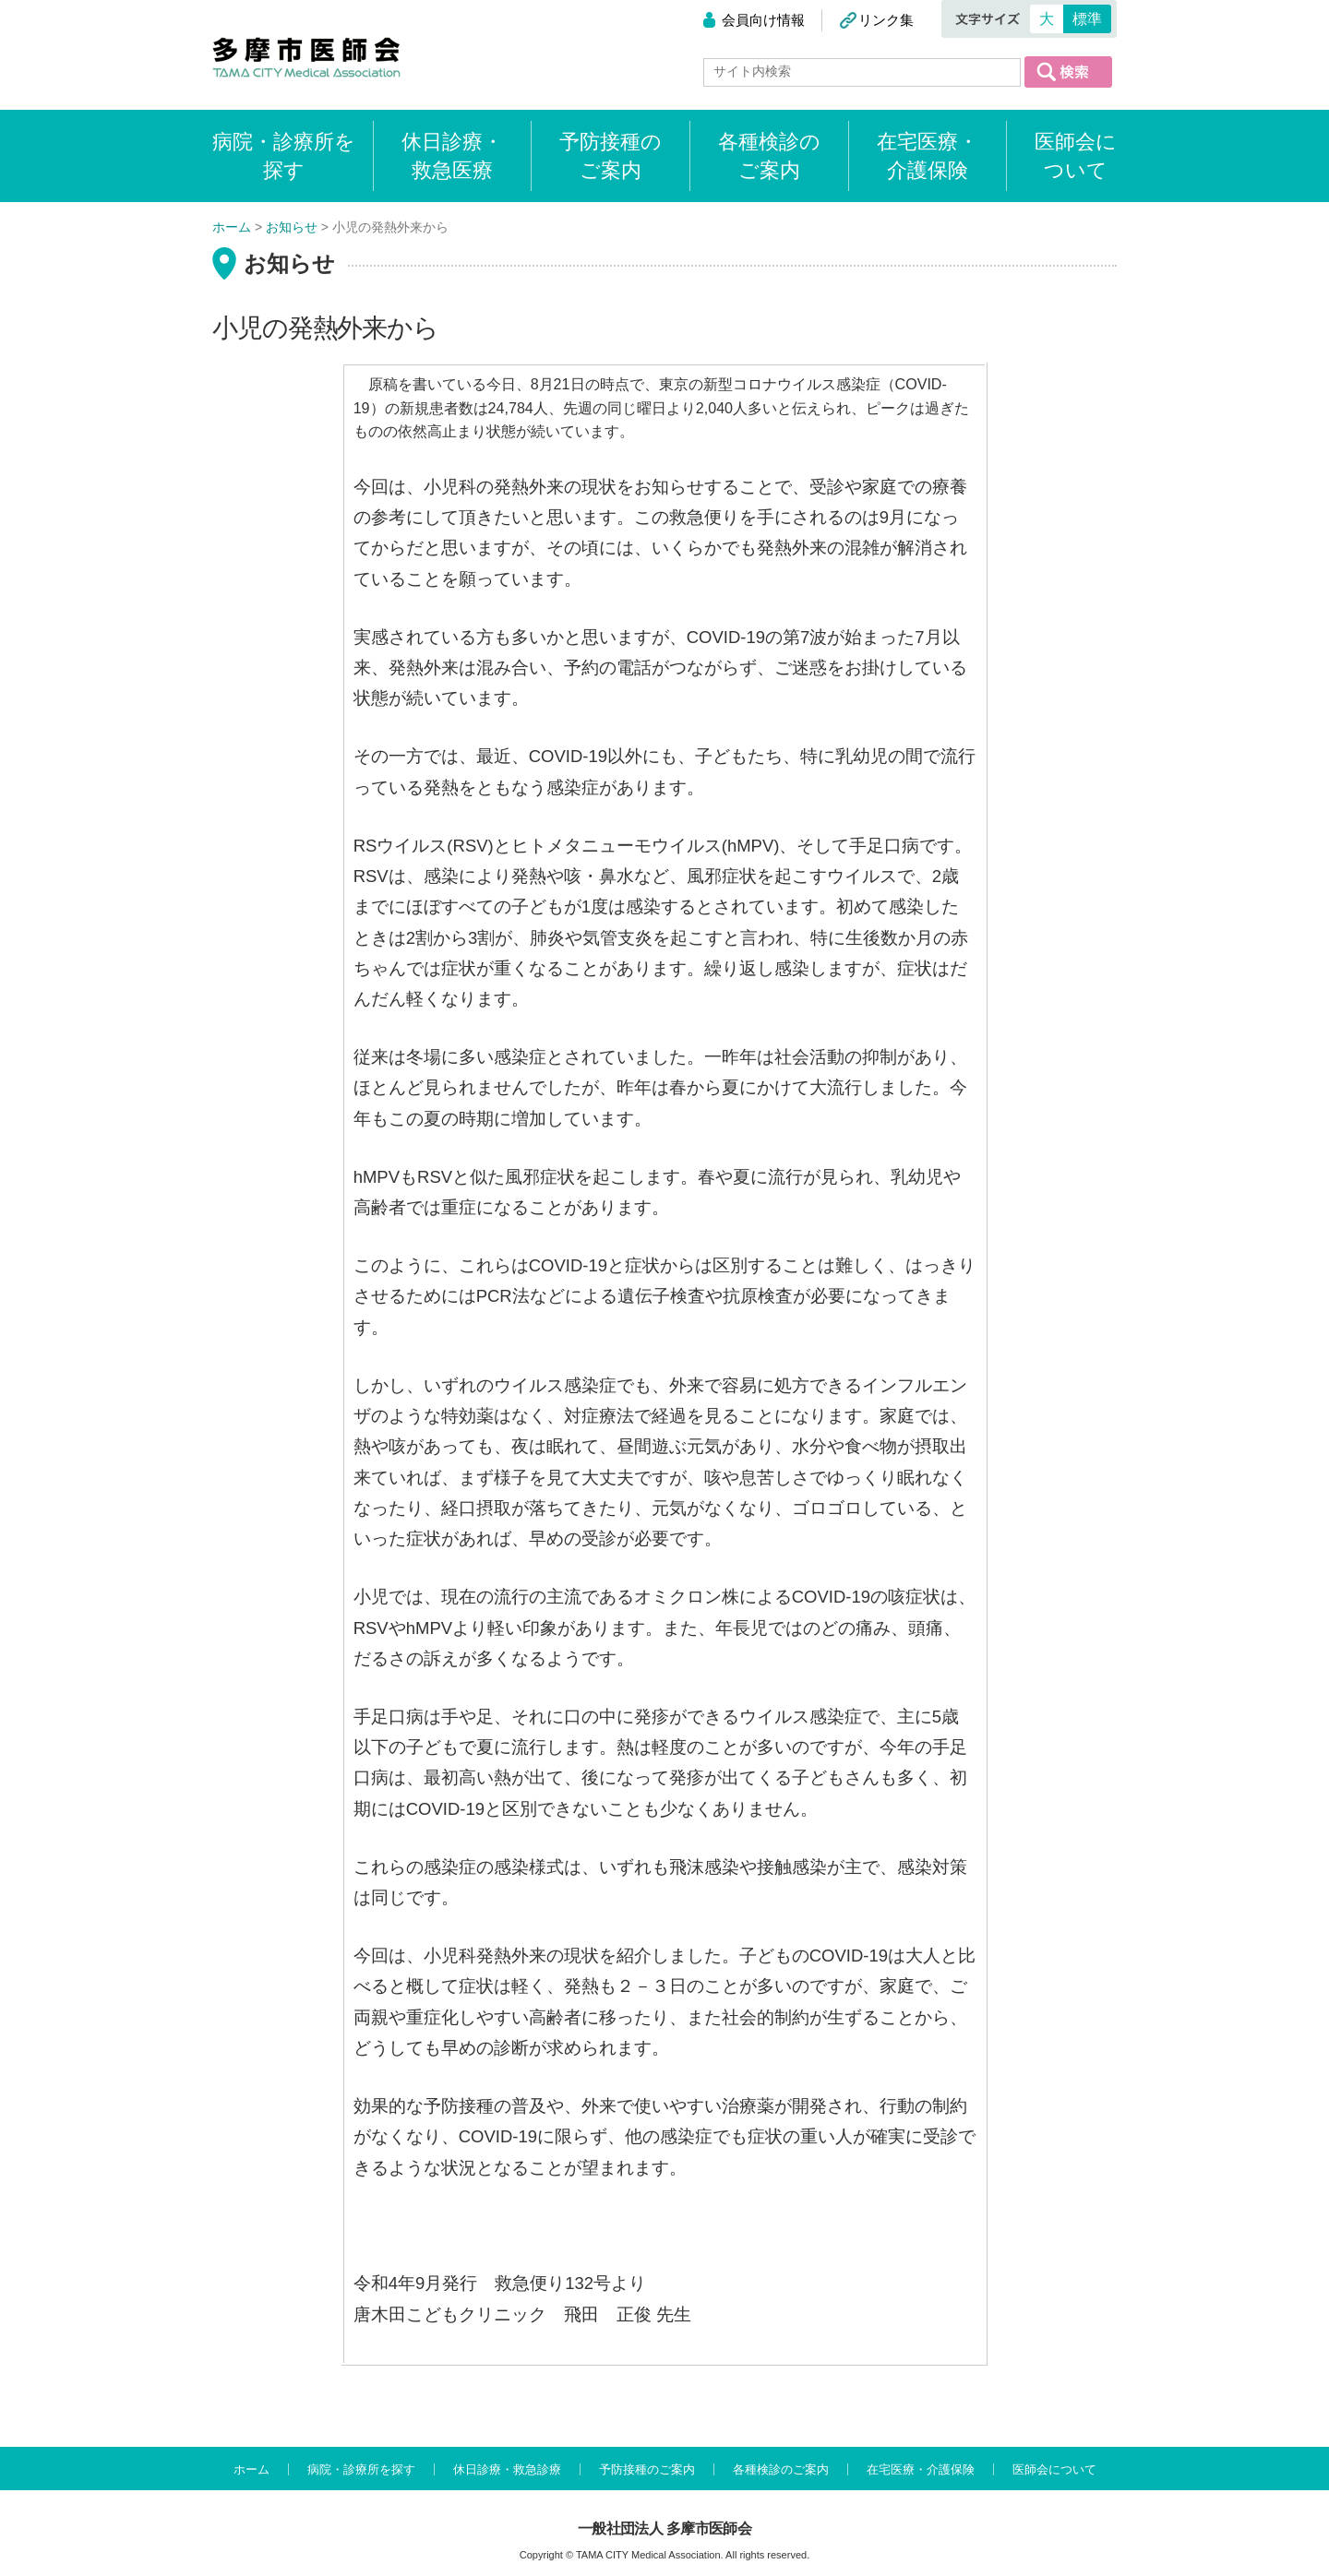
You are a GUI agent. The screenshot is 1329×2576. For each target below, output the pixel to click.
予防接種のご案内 (610, 156)
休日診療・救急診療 (507, 2469)
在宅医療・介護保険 (927, 156)
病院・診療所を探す (361, 2469)
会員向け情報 (763, 20)
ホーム (251, 2469)
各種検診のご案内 (769, 156)
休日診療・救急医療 (452, 156)
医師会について (1076, 156)
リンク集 (886, 20)
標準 (1087, 19)
